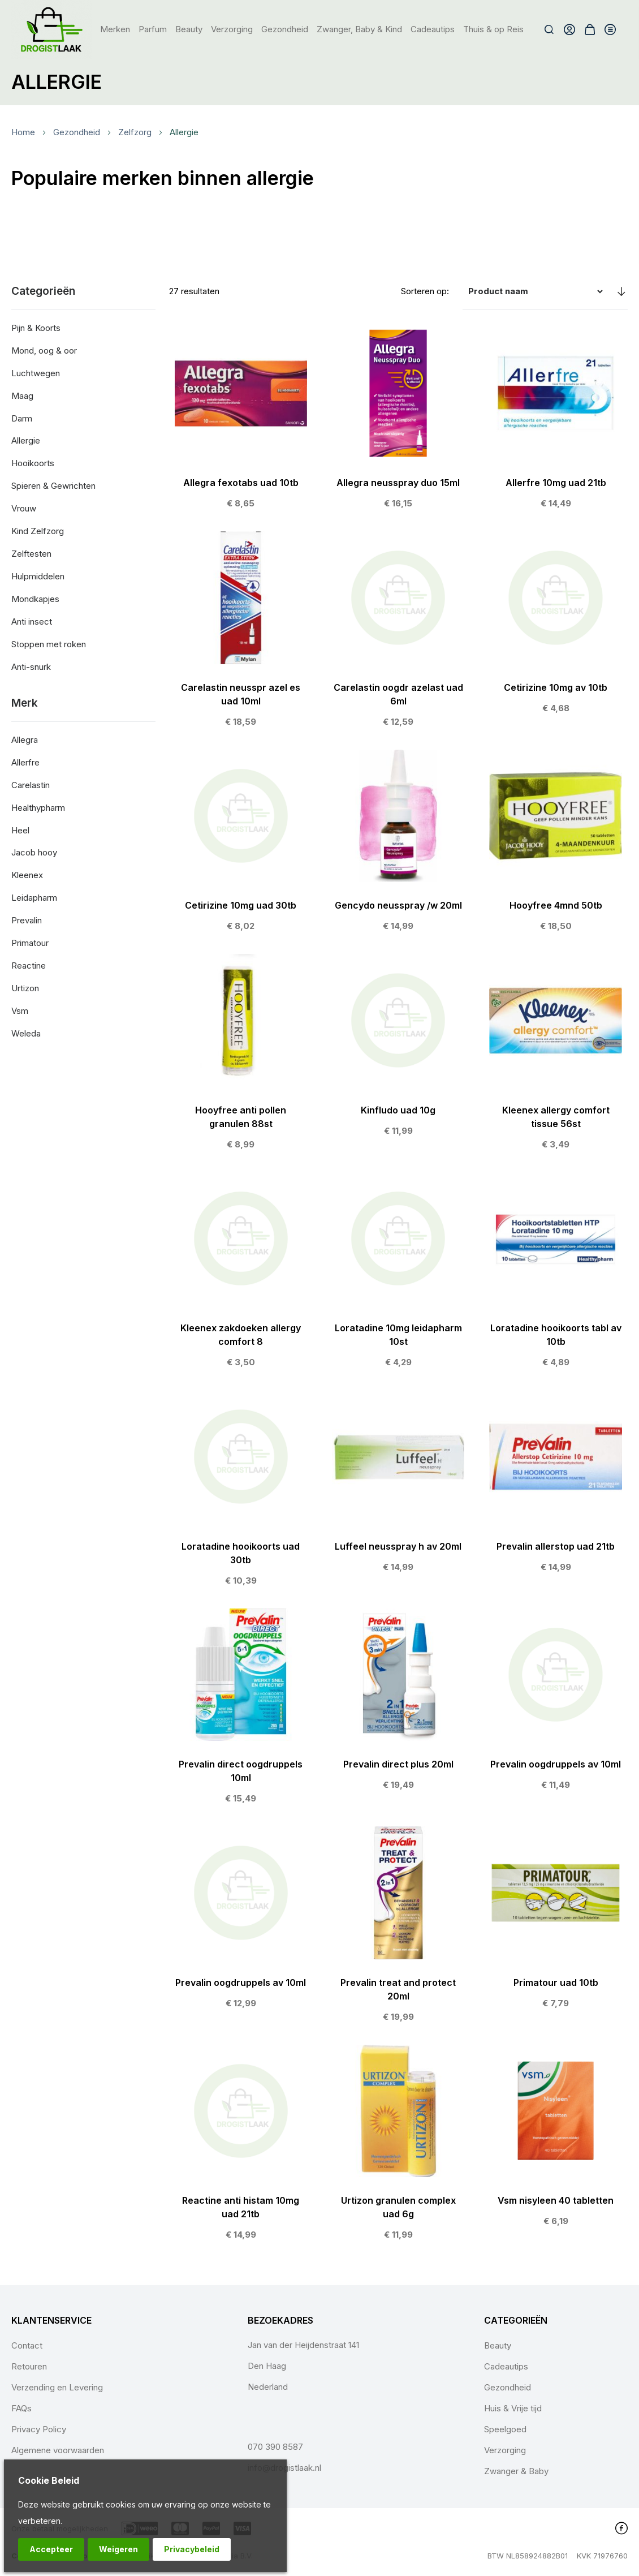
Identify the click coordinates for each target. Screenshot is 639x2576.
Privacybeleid (191, 2549)
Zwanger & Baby (516, 2471)
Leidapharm (34, 897)
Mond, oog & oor (44, 350)
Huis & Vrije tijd (513, 2408)
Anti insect (31, 621)
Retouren (29, 2366)
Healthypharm (38, 807)
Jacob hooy (34, 852)
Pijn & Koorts (36, 327)
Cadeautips (506, 2366)
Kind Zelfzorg (37, 531)
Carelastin (30, 785)
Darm (21, 418)
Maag (22, 395)
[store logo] (51, 29)
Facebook (621, 2528)
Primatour (30, 942)
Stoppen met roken (48, 644)
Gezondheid (76, 132)
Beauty (497, 2345)
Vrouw (23, 508)
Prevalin (26, 920)
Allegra (24, 739)
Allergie (25, 440)
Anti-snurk (31, 666)
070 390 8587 (275, 2446)
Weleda (26, 1033)
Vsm (19, 1010)
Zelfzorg (135, 132)
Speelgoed (505, 2429)
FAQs (21, 2408)
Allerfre (25, 762)
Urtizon (25, 988)
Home (23, 132)
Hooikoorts (32, 463)
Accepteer (51, 2549)
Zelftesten (31, 553)
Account (569, 29)
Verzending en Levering (57, 2387)
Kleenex (27, 875)
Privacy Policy (38, 2429)
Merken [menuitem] (115, 29)
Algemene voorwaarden (57, 2450)
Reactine (28, 965)
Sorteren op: (425, 291)
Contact (26, 2345)
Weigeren (118, 2549)
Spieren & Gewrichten (53, 485)
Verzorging (505, 2450)
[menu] (312, 29)
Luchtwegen (35, 373)
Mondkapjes (35, 599)
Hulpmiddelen (37, 576)
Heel (20, 830)
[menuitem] (153, 29)
